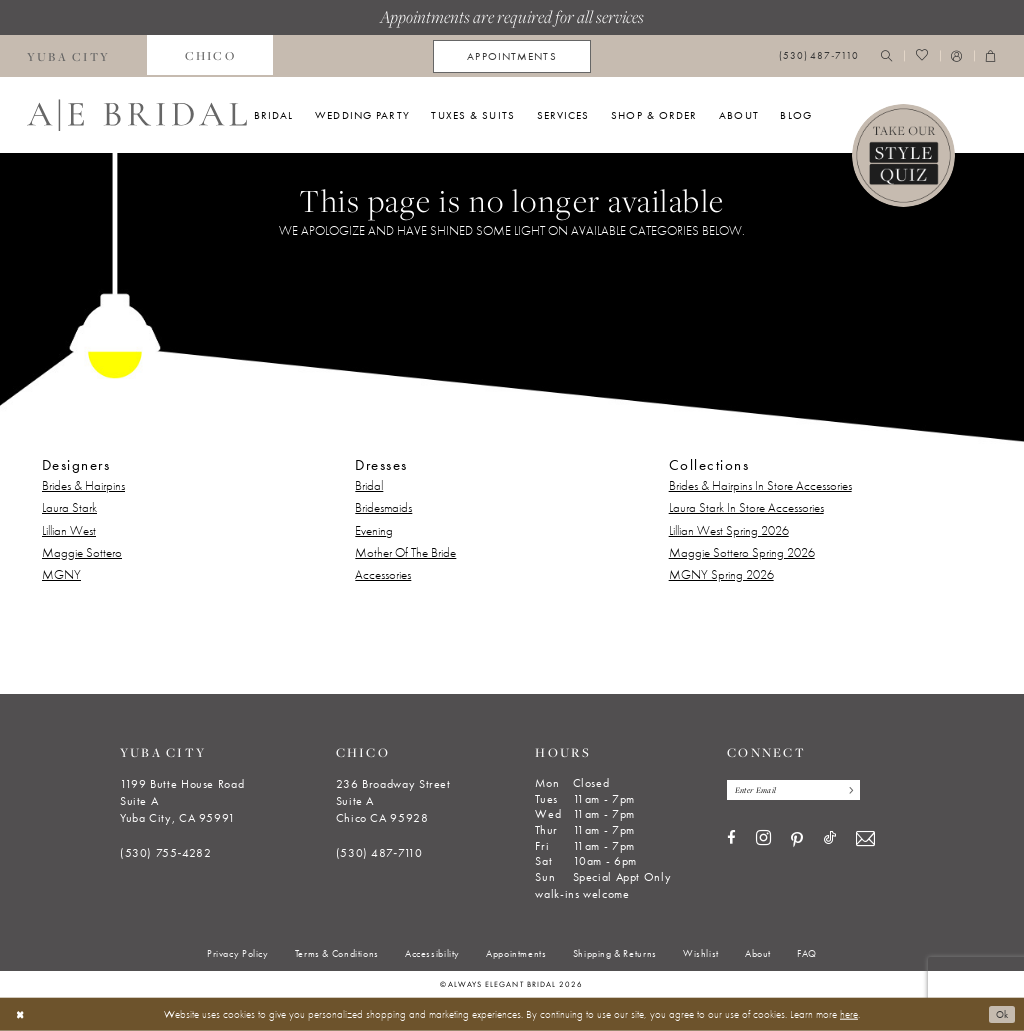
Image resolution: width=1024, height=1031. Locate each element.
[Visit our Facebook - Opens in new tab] (731, 840)
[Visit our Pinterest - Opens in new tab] (797, 842)
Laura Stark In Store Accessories (746, 507)
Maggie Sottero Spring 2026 (742, 552)
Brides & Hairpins (83, 485)
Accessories (383, 574)
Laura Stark (69, 507)
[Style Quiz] (904, 156)
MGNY (61, 574)
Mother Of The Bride (405, 552)
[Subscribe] (861, 791)
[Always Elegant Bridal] (137, 115)
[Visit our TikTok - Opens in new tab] (830, 840)
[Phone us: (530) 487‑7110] (819, 56)
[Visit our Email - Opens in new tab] (865, 841)
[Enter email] (801, 791)
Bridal (369, 485)
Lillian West (69, 530)
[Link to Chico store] (210, 56)
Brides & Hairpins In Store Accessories (760, 485)
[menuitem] (210, 56)
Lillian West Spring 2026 (729, 530)
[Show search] (887, 56)
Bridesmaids (383, 507)
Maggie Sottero (82, 552)
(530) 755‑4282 (166, 853)
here (849, 1014)
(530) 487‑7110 (379, 853)
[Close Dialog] (21, 1014)
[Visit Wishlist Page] (921, 56)
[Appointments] (511, 56)
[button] (957, 56)
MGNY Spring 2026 (721, 574)
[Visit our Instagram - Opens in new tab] (763, 841)
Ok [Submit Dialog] (1000, 1014)
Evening (374, 530)
